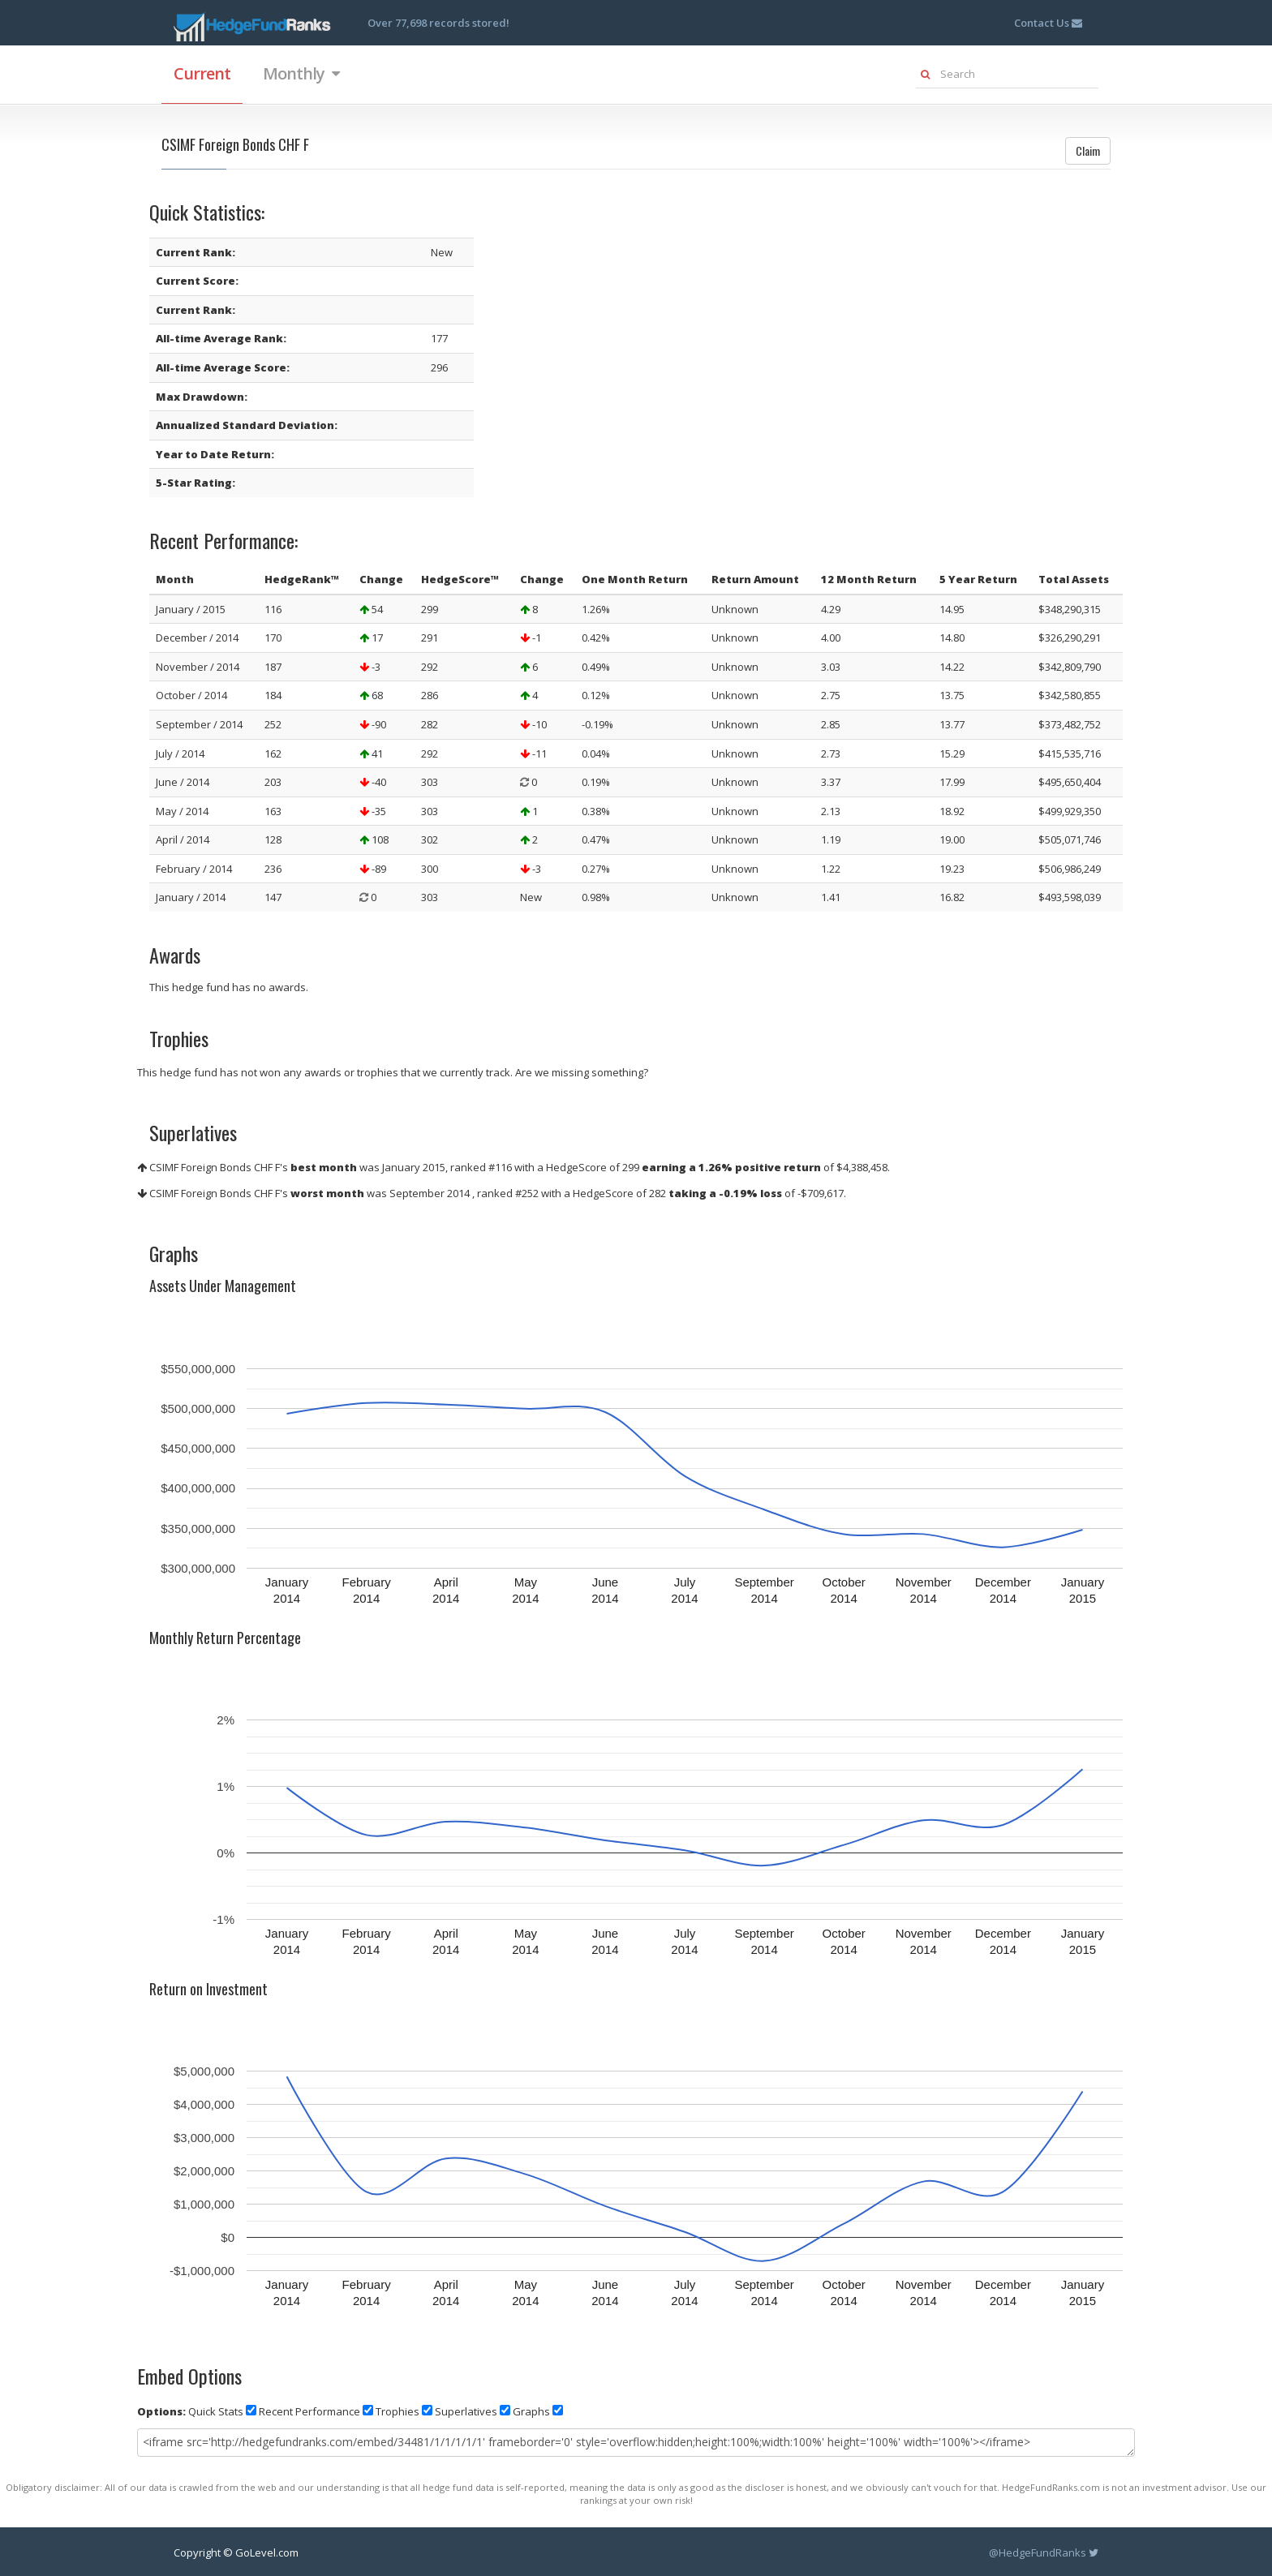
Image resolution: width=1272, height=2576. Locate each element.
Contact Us (1048, 22)
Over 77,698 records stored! (438, 22)
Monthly (301, 73)
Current (202, 73)
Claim (1088, 150)
